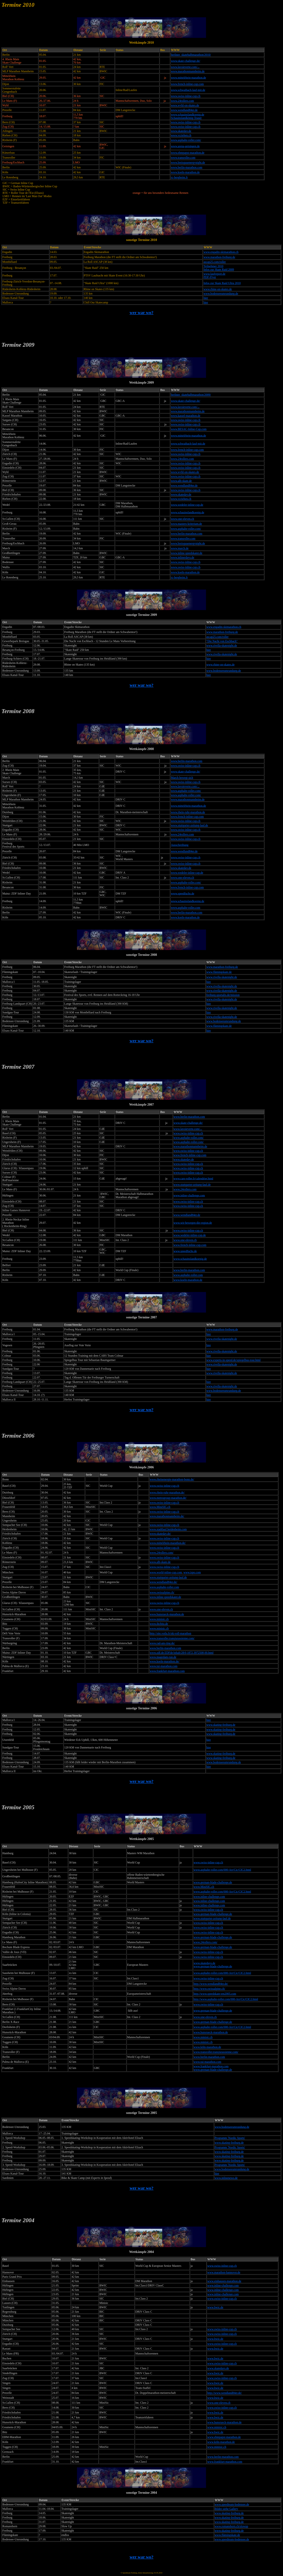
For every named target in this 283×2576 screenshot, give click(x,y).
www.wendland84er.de (184, 110)
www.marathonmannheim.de (188, 71)
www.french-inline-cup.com (187, 84)
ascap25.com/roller (214, 261)
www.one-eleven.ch (182, 518)
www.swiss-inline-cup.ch (185, 96)
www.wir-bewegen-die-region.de (193, 1222)
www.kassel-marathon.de (185, 415)
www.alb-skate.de (181, 480)
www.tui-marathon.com (163, 1666)
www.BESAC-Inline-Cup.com (188, 429)
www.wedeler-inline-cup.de (187, 504)
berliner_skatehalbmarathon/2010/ (191, 54)
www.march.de (180, 548)
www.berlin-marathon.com (186, 167)
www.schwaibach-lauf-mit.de (188, 90)
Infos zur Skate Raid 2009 (218, 269)
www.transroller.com (183, 157)
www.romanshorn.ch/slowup (231, 2526)
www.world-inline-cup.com (166, 1572)
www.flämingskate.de (219, 972)
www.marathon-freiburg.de (219, 257)
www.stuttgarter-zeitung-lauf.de (189, 825)
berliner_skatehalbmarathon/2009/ (191, 394)
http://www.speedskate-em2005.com (215, 1993)
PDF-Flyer (209, 277)
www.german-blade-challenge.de (213, 1882)
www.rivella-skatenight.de (221, 645)
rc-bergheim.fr (179, 177)
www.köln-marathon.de (207, 2047)
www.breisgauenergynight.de (188, 162)
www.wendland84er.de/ (163, 1582)
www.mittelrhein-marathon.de (188, 77)
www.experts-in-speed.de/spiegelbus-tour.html (233, 1360)
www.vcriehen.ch (181, 135)
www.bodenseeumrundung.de (220, 293)
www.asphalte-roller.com (185, 907)
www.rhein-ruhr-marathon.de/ (167, 1492)
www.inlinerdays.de (182, 557)
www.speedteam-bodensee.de (232, 2504)
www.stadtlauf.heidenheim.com (168, 1529)
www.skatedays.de (204, 1963)
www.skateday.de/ (160, 1533)
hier (205, 297)
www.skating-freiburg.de (220, 1724)
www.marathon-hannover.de (223, 2272)
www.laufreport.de (214, 273)
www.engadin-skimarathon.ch (220, 252)
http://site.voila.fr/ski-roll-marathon (170, 1633)
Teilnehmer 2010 (213, 266)
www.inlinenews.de (226, 2177)
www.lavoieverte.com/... (185, 66)
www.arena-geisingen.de (185, 146)
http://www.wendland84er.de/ (211, 1983)
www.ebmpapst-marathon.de (187, 152)
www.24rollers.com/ (162, 1552)
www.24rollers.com (182, 100)
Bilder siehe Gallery (226, 2508)
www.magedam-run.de (163, 1657)
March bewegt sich (182, 777)
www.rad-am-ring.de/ (162, 1643)
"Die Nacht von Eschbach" (222, 641)
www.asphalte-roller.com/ (186, 140)
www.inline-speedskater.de (186, 553)
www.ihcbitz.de (159, 1623)
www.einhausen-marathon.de (224, 2281)
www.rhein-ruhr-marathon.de (188, 812)
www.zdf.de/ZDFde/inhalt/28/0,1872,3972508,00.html (181, 1652)
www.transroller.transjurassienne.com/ (172, 1638)
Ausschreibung (179, 844)
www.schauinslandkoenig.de (187, 114)
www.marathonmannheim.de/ (167, 1516)
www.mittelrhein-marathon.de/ (168, 1542)
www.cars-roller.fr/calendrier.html (193, 1178)
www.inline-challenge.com (189, 1195)
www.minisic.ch (159, 1619)
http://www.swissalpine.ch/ (209, 1988)
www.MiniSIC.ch (160, 1506)
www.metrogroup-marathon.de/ (168, 1497)
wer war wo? (141, 312)
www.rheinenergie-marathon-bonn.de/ (172, 1479)
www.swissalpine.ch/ (162, 1592)
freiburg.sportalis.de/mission (223, 994)
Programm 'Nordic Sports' (230, 2137)
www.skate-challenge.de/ (185, 60)
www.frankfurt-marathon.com (167, 1671)
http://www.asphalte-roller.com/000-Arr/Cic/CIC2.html (226, 1999)
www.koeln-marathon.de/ (164, 1661)
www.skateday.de (181, 130)
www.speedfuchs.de (182, 893)
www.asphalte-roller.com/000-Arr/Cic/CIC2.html (222, 1869)
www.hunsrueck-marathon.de (167, 1614)
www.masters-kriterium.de (186, 523)
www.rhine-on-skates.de (217, 289)
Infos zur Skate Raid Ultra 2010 (222, 283)
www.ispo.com (192, 1572)
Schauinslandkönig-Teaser (186, 117)
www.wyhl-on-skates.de (185, 105)
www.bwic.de (215, 2307)
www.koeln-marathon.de (185, 172)
